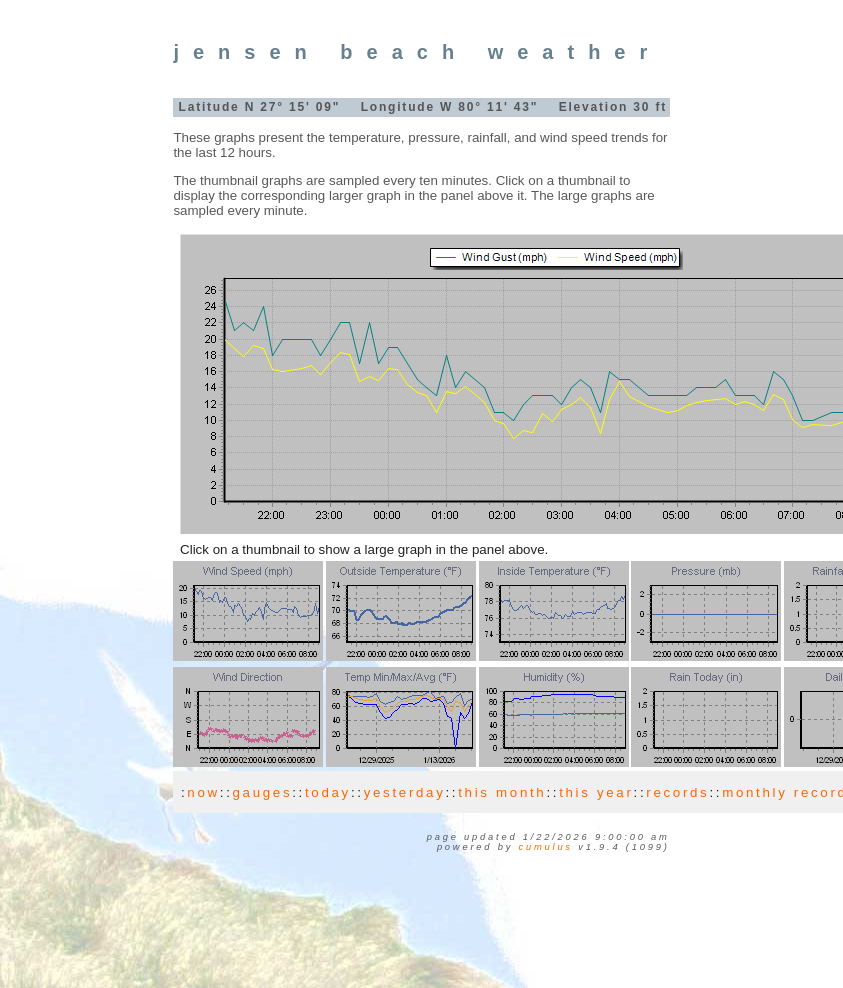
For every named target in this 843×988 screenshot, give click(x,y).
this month (502, 792)
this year (596, 792)
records (677, 792)
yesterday (405, 792)
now (203, 792)
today (328, 792)
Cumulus (546, 847)
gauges (263, 792)
